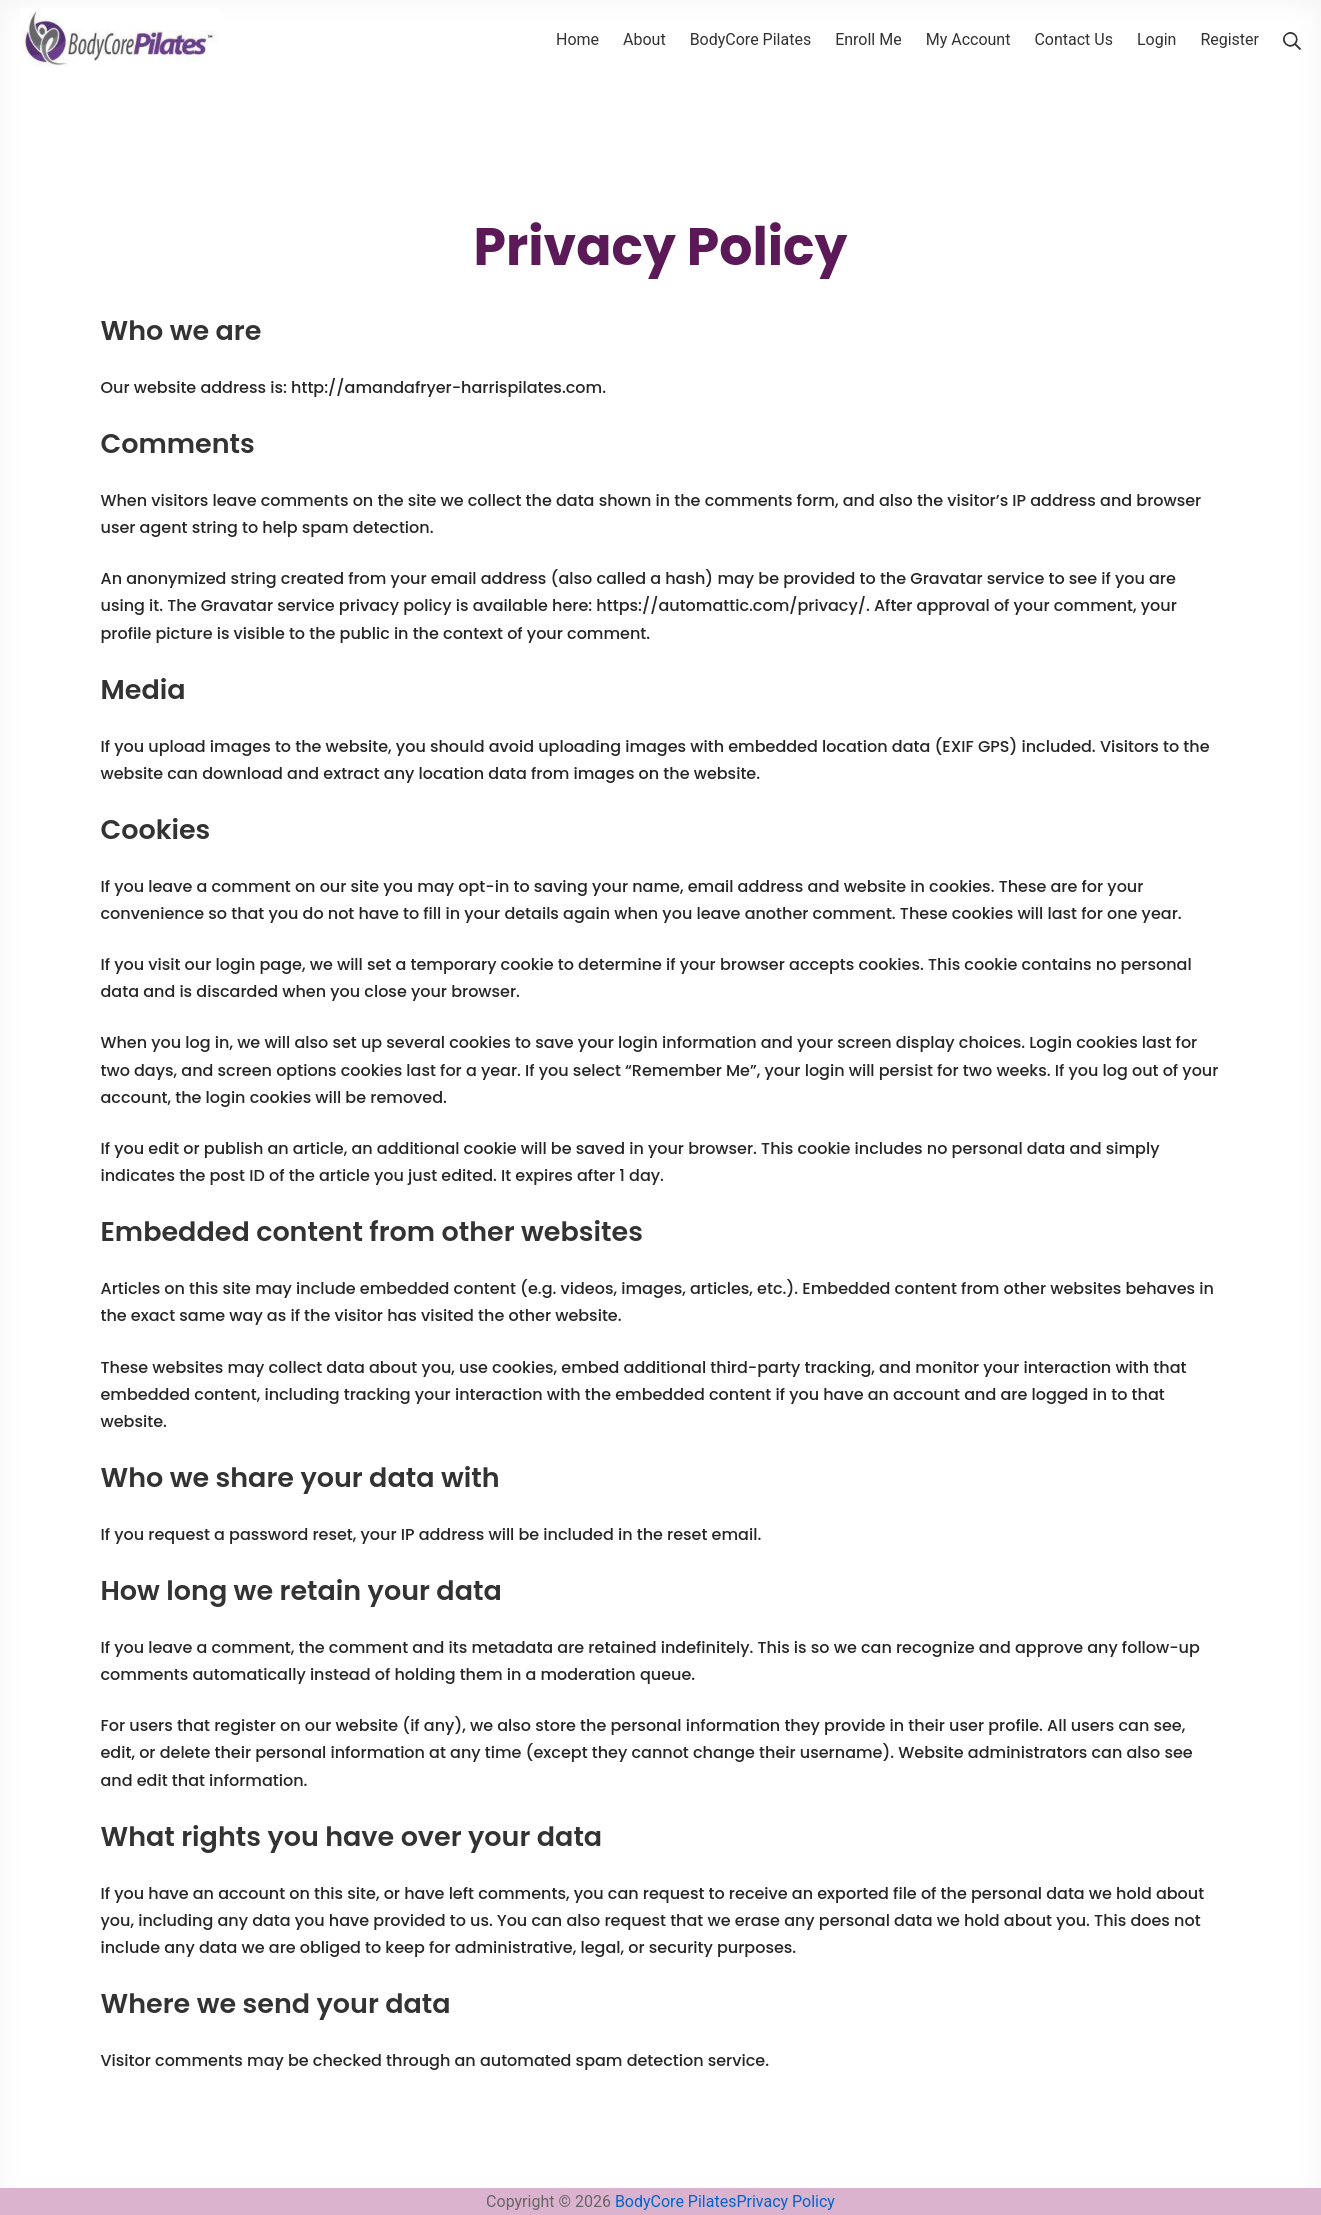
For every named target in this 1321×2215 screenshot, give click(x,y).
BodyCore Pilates (676, 2201)
